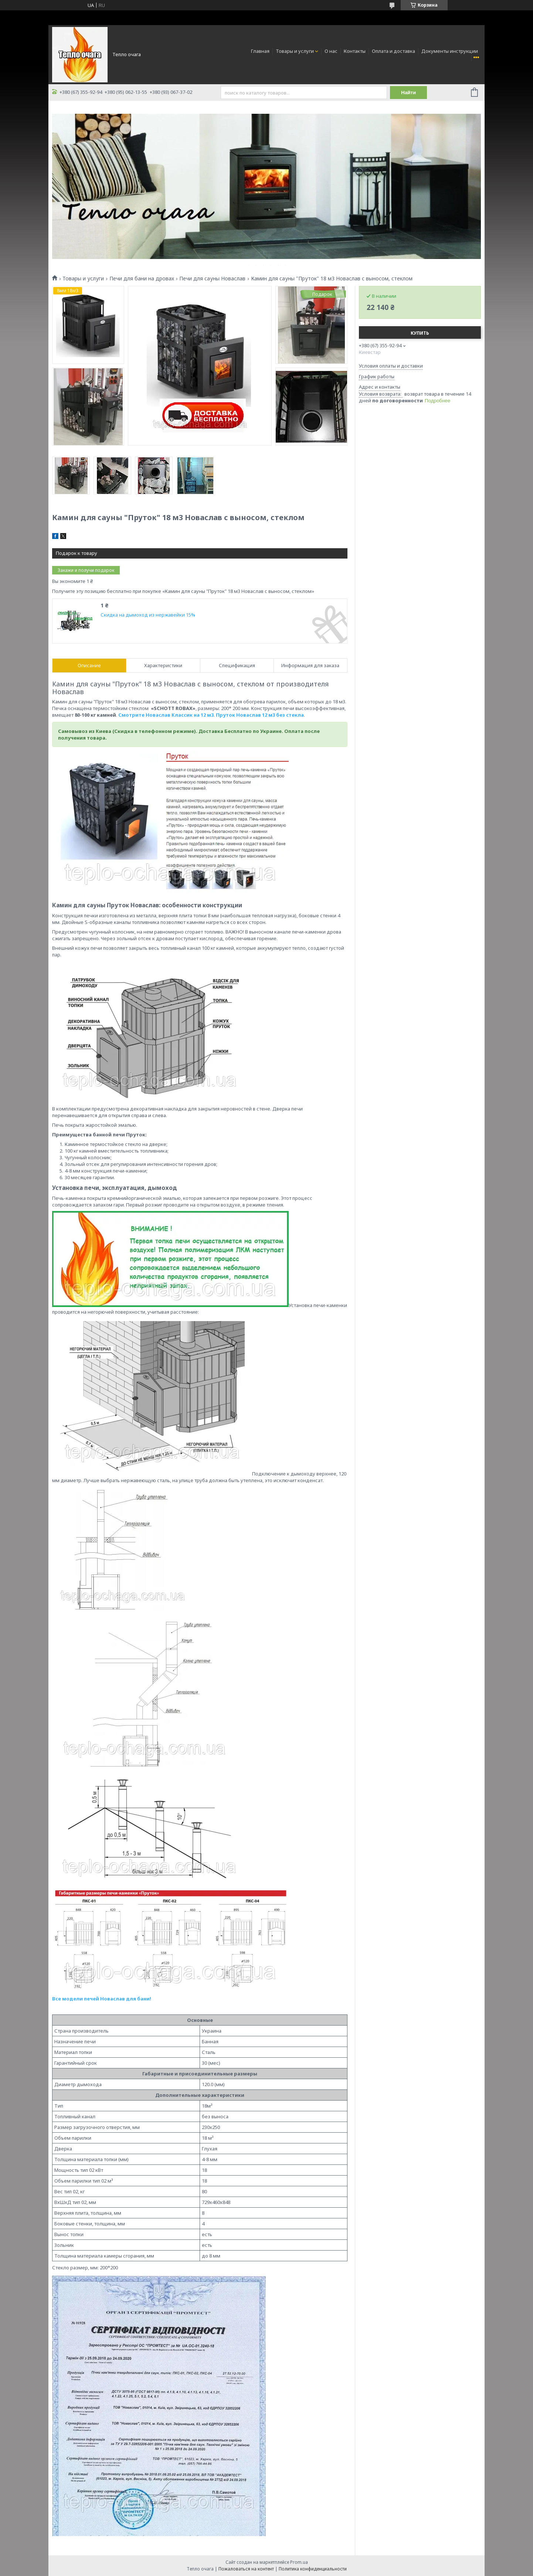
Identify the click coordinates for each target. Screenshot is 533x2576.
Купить (420, 333)
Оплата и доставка (393, 51)
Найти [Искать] (408, 92)
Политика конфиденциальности (313, 2569)
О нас (331, 51)
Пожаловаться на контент (246, 2569)
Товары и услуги (295, 51)
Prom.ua (299, 2562)
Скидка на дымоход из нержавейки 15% (148, 615)
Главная (260, 51)
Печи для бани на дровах (141, 278)
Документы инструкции (449, 51)
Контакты (355, 51)
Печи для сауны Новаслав (212, 278)
